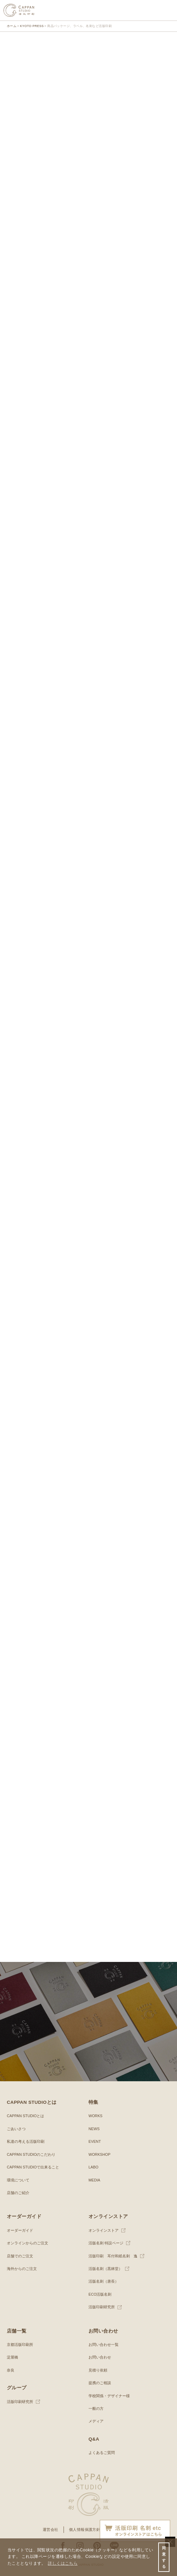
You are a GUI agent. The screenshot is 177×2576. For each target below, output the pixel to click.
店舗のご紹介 (18, 2193)
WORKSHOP (99, 2154)
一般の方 (96, 2408)
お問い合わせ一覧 (103, 2344)
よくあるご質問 (101, 2453)
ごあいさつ (16, 2129)
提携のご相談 (99, 2383)
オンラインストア (103, 2230)
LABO (93, 2167)
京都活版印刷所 (20, 2344)
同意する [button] (164, 2557)
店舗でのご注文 (20, 2256)
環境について (18, 2180)
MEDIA (94, 2180)
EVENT (94, 2141)
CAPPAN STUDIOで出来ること (33, 2167)
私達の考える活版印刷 (25, 2141)
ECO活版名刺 (99, 2294)
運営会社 (50, 2529)
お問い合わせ (99, 2357)
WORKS (95, 2116)
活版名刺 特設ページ (105, 2243)
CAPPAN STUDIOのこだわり (31, 2154)
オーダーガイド (20, 2230)
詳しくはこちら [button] (63, 2563)
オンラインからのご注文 (27, 2243)
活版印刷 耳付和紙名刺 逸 (112, 2256)
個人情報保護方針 (84, 2529)
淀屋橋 (12, 2357)
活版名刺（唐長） (103, 2281)
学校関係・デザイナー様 (109, 2396)
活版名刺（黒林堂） (105, 2269)
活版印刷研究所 (101, 2307)
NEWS (93, 2129)
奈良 (10, 2370)
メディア (96, 2421)
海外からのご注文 (22, 2269)
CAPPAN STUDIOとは (25, 2116)
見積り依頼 (97, 2370)
